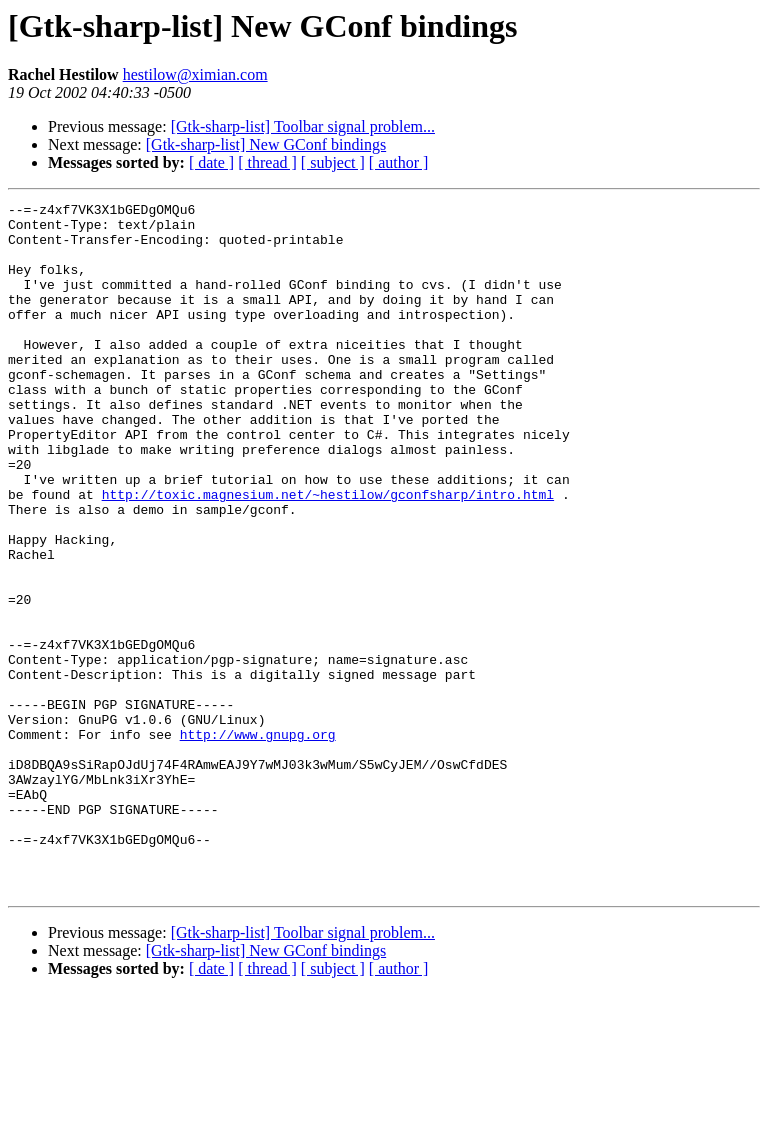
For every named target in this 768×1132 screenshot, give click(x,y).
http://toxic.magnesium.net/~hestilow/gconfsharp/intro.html (328, 554)
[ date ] (211, 162)
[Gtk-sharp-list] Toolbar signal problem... (303, 126)
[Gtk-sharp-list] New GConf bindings (266, 144)
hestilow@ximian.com (195, 74)
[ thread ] (267, 162)
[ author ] (399, 162)
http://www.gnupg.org (258, 842)
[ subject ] (333, 162)
